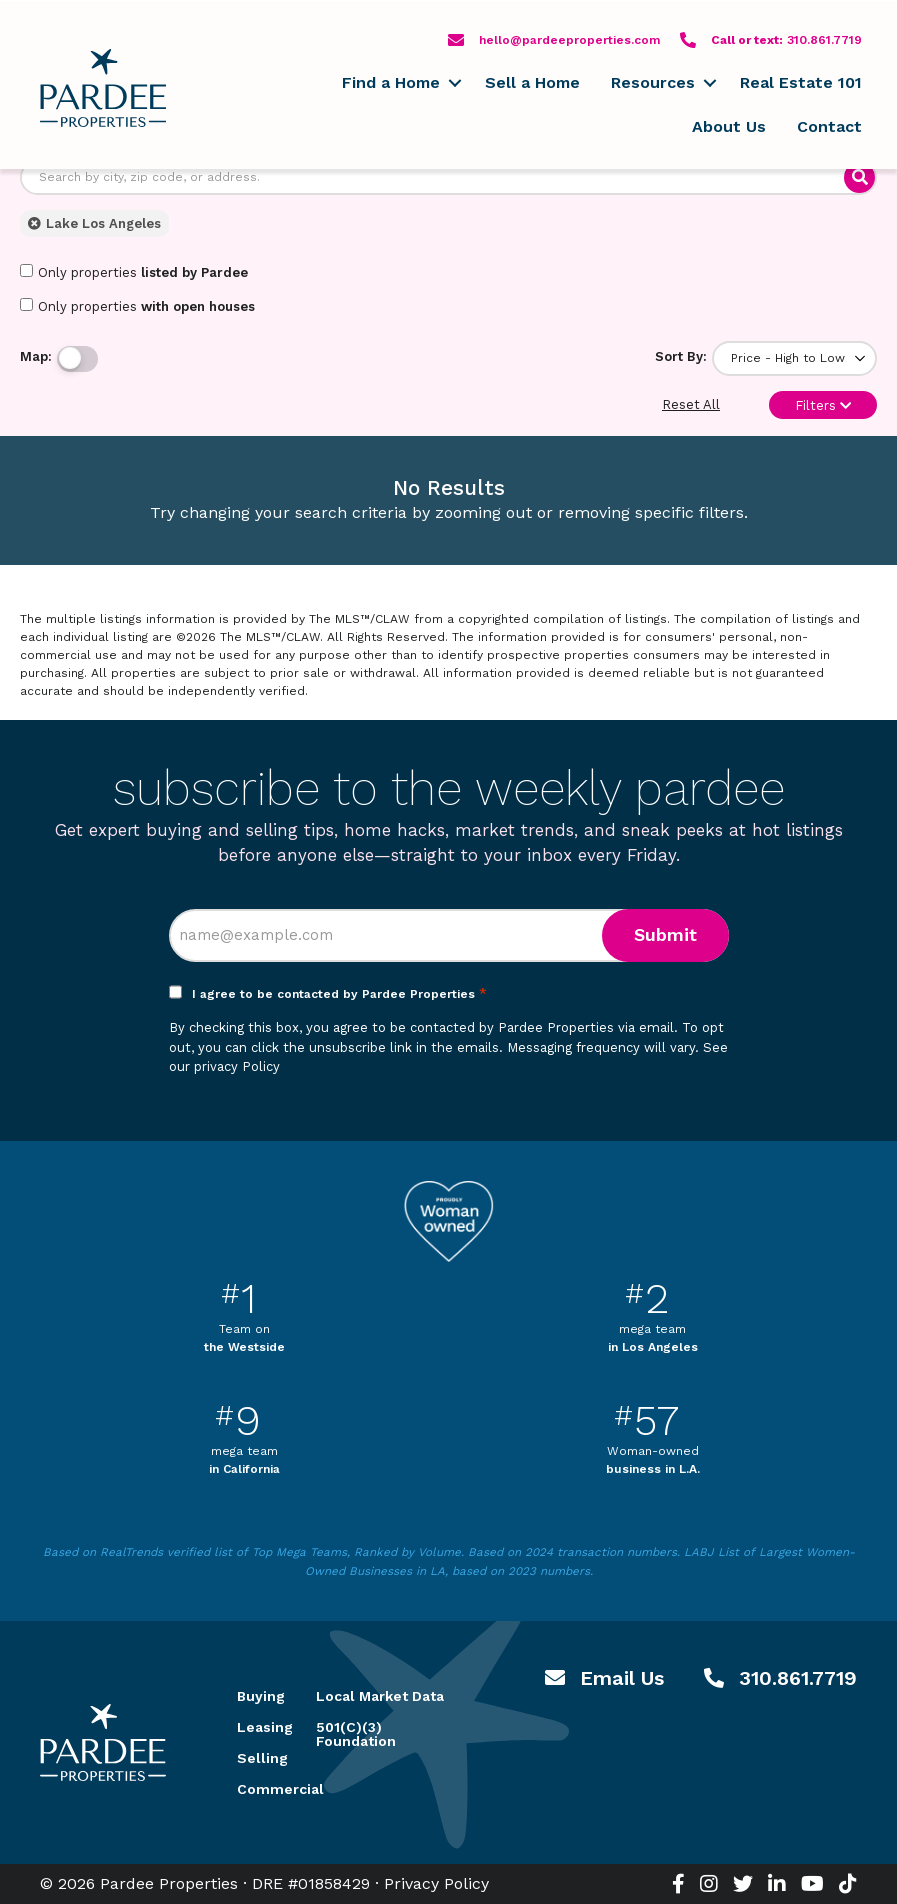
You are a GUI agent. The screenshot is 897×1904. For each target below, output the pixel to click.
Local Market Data (380, 1696)
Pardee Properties (103, 88)
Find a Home (391, 82)
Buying (253, 1696)
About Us (729, 126)
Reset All (691, 404)
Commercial (253, 1789)
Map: (36, 356)
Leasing (253, 1727)
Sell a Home (532, 82)
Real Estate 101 (801, 82)
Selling (253, 1758)
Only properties (134, 272)
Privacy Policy (436, 1883)
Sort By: (681, 356)
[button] (454, 83)
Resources (653, 82)
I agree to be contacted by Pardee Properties (339, 994)
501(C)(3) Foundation (356, 1734)
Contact (829, 126)
